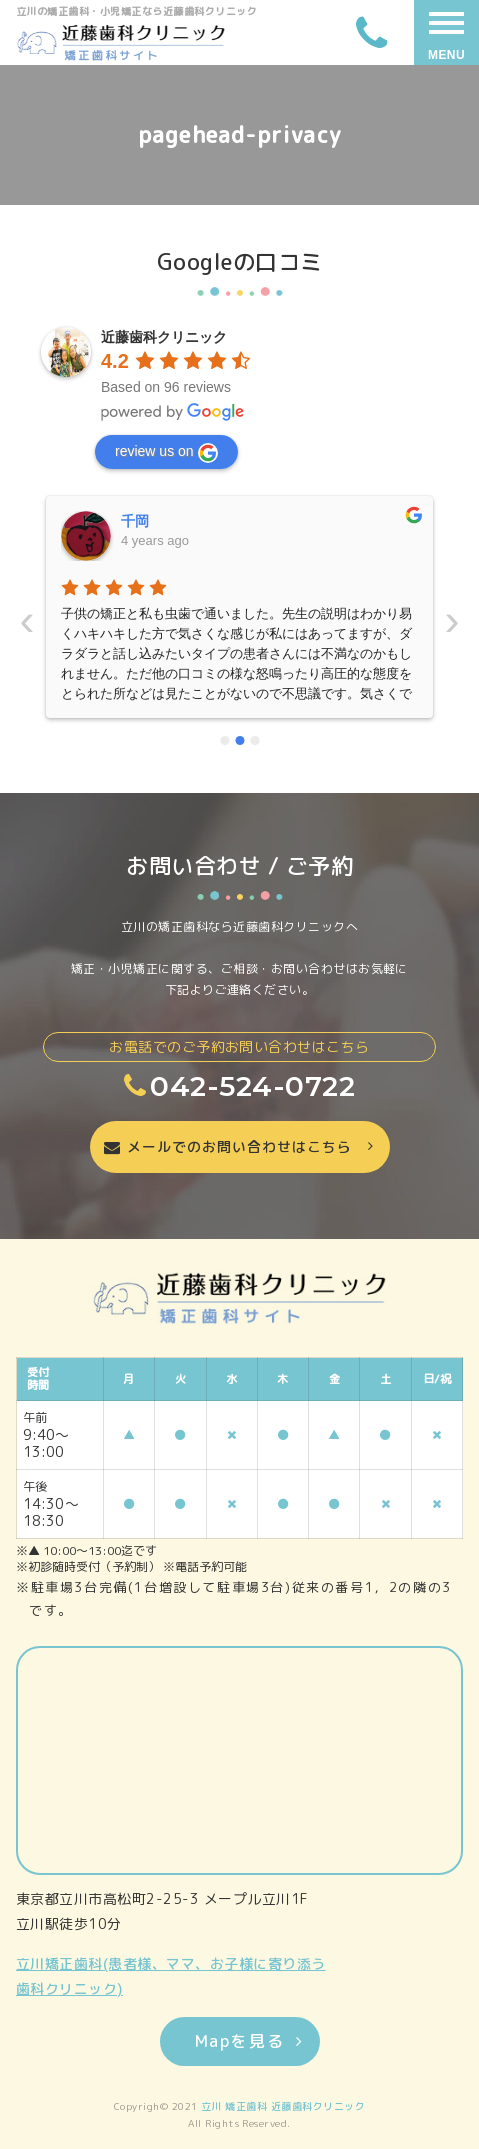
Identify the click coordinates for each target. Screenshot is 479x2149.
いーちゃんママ (170, 521)
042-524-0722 (239, 1086)
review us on (166, 453)
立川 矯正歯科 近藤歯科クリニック (283, 2106)
